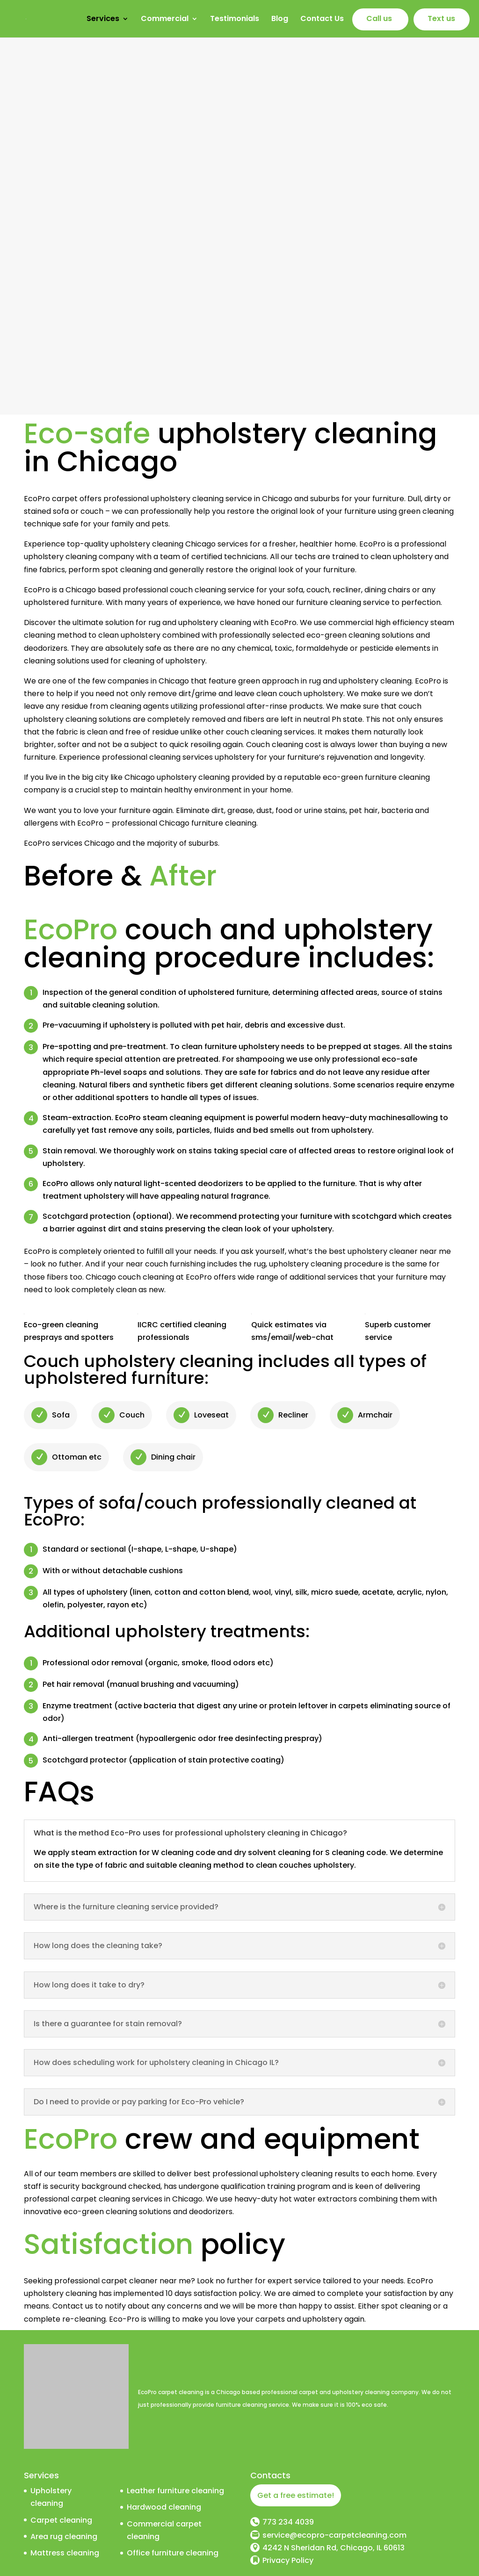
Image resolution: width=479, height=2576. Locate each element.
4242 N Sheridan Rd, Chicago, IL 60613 (333, 2547)
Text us (441, 19)
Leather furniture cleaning (175, 2490)
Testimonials (234, 19)
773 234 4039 (288, 2522)
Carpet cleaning (61, 2520)
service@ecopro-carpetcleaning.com (334, 2535)
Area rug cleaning (63, 2536)
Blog (279, 19)
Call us (379, 19)
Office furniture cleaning (172, 2552)
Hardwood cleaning (164, 2507)
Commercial (165, 19)
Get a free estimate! (295, 2495)
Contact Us (322, 19)
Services (103, 19)
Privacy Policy (287, 2560)
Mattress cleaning (64, 2552)
